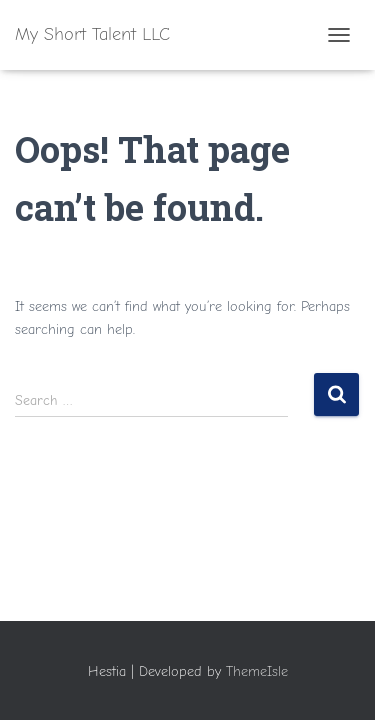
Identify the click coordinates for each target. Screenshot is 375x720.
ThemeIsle (257, 671)
